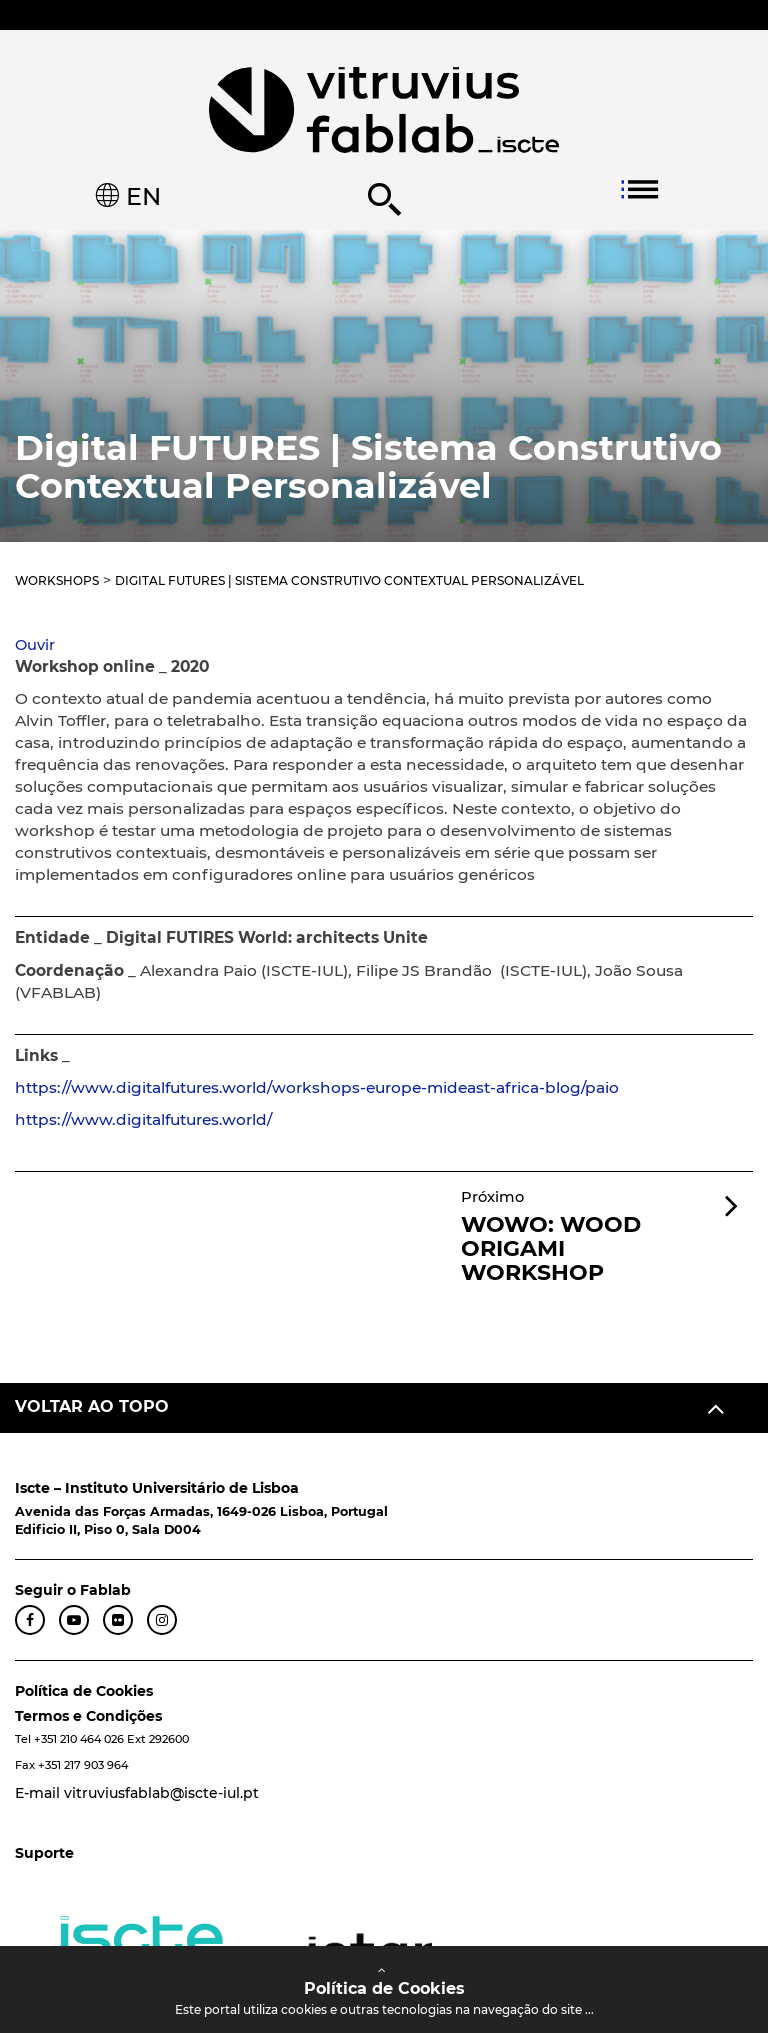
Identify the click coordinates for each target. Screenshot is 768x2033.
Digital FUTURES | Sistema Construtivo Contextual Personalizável (349, 580)
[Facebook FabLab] (30, 1620)
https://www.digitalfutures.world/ (143, 1119)
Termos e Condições (88, 1716)
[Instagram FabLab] (162, 1620)
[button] (35, 645)
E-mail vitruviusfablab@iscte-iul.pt (137, 1793)
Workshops (57, 580)
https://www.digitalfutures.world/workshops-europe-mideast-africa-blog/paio (317, 1087)
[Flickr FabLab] (118, 1620)
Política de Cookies (84, 1691)
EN (140, 196)
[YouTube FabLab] (74, 1620)
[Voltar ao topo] (384, 1408)
